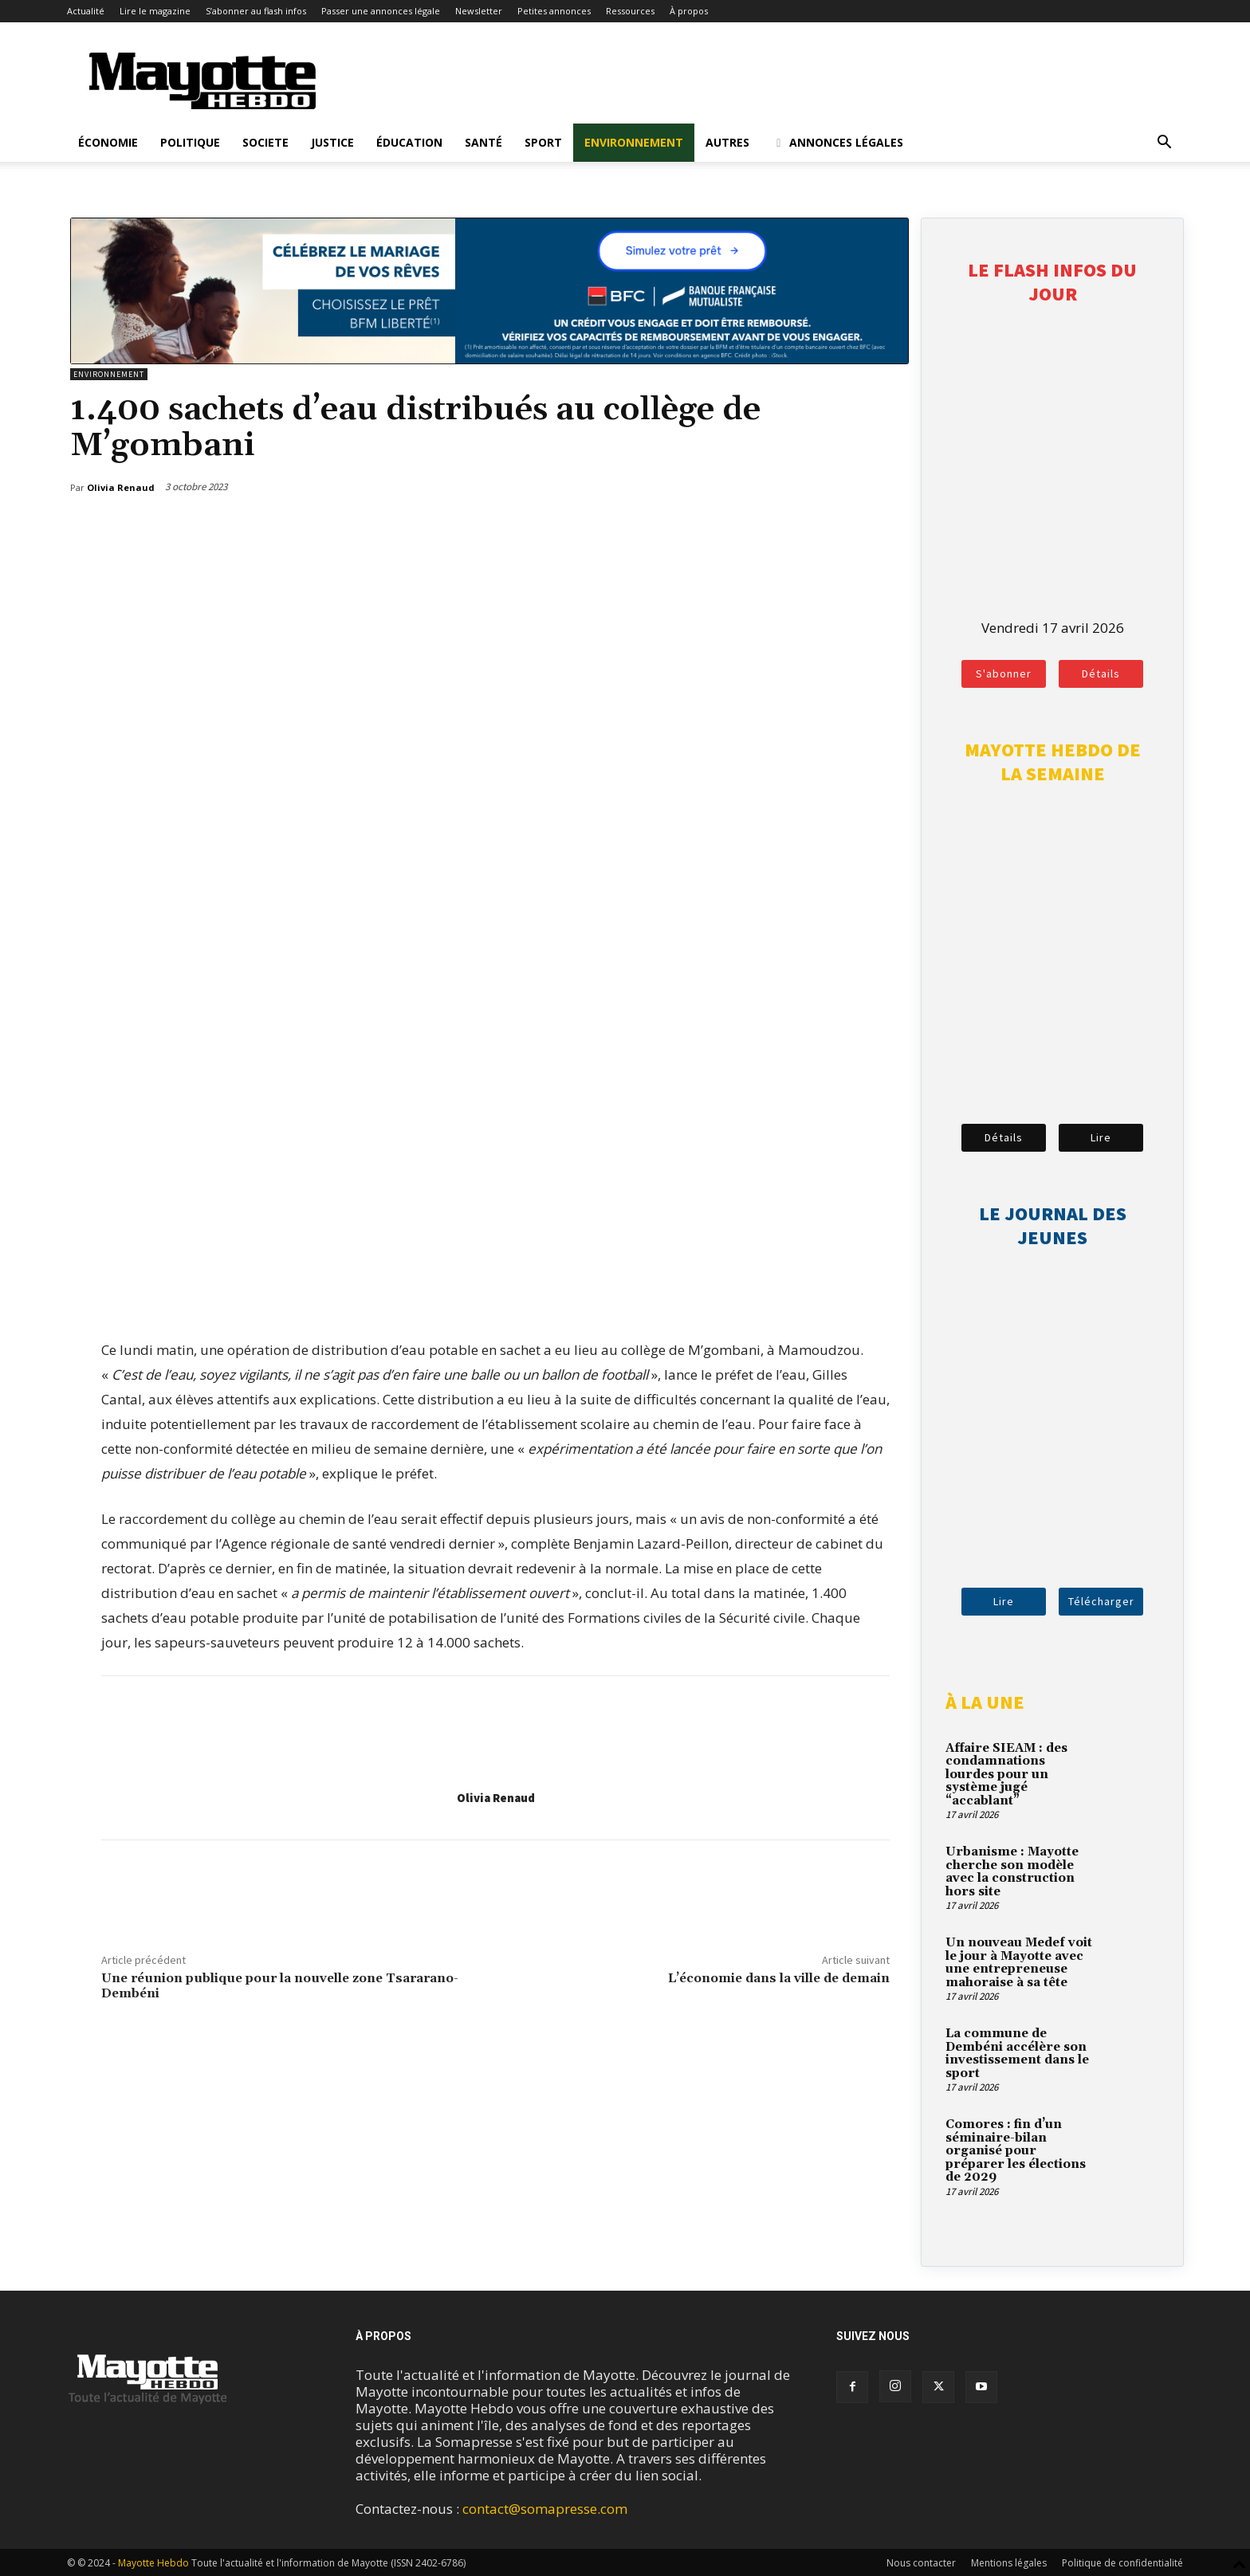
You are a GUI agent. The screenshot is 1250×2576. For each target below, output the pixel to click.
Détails (1101, 673)
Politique (190, 142)
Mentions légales (1009, 2563)
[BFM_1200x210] (489, 359)
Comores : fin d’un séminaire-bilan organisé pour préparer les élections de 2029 (1015, 2151)
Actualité (85, 11)
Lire (1101, 1137)
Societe (265, 142)
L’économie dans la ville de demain (779, 1978)
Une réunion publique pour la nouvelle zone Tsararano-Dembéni (279, 1985)
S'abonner (1004, 673)
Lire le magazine (155, 11)
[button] (1164, 143)
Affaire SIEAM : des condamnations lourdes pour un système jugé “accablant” (1006, 1774)
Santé (483, 142)
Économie (108, 142)
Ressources (630, 11)
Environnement (633, 142)
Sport (543, 142)
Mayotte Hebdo (153, 2563)
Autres (727, 142)
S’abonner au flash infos (256, 11)
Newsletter (478, 11)
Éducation (409, 142)
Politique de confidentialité (1122, 2563)
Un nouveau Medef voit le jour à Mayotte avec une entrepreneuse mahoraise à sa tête (1018, 1962)
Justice (332, 142)
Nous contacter (921, 2563)
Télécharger (1101, 1601)
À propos (689, 11)
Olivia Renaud (496, 1797)
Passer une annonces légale (380, 11)
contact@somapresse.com (544, 2508)
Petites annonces (554, 11)
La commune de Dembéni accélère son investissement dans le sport (1017, 2053)
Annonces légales (837, 142)
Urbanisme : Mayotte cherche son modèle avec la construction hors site (1012, 1871)
